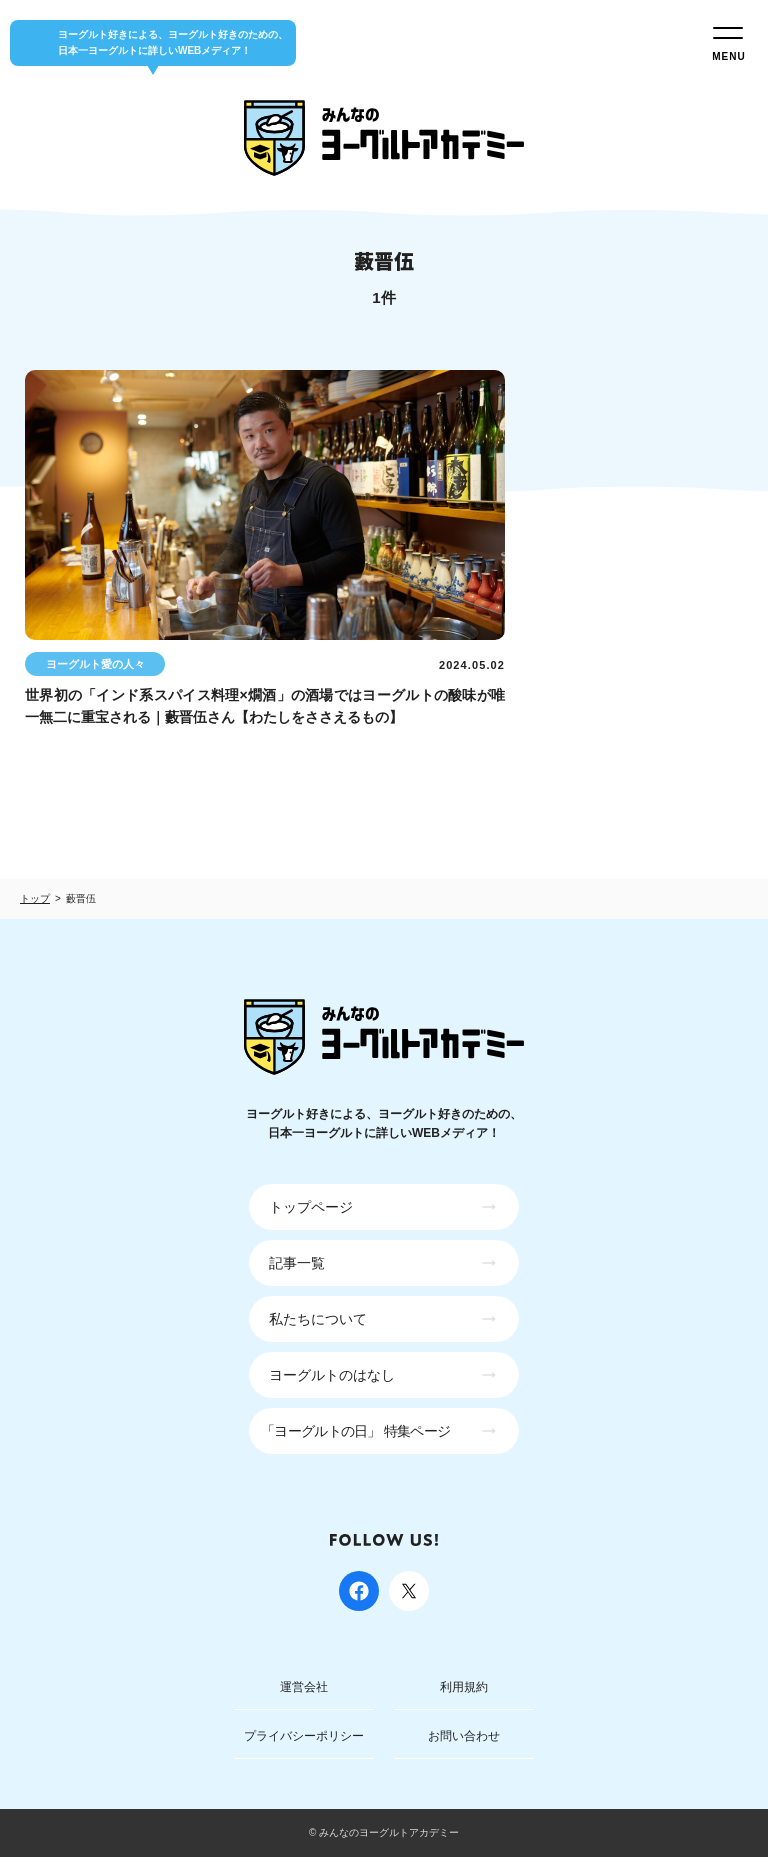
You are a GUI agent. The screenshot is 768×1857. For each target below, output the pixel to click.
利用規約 (464, 1687)
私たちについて (318, 1319)
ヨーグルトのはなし (332, 1375)
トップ (35, 898)
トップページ (311, 1207)
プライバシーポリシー (304, 1736)
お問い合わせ (464, 1736)
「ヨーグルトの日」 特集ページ (355, 1431)
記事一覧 (297, 1263)
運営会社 (304, 1687)
